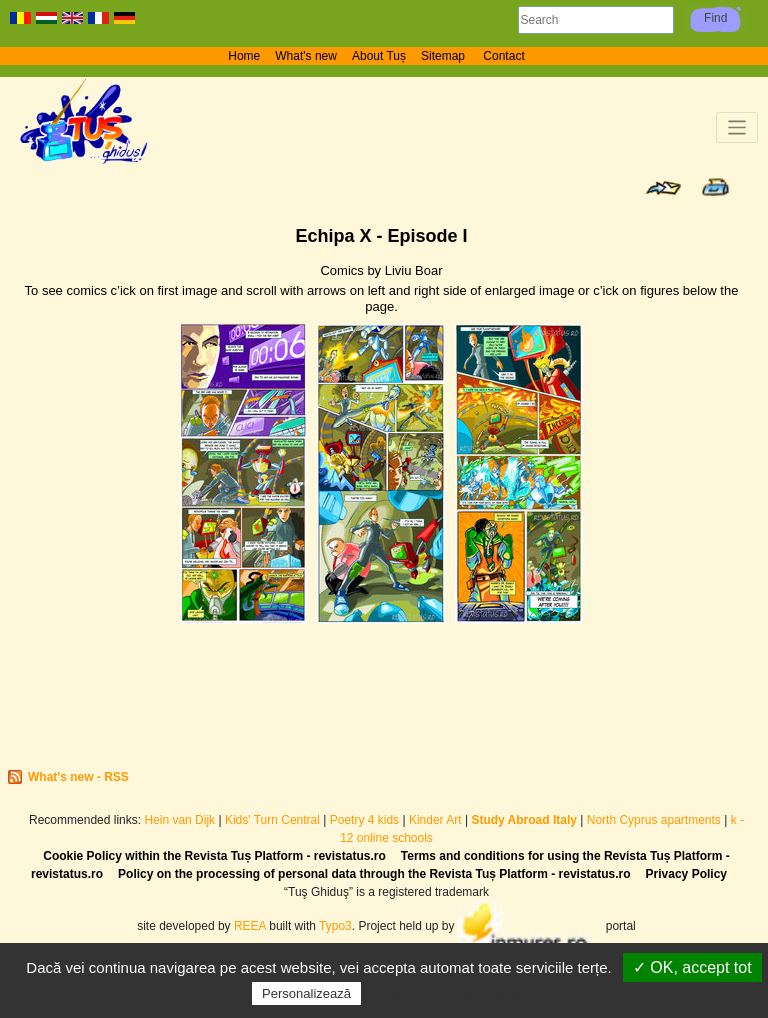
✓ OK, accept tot (692, 967)
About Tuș (379, 56)
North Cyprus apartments (654, 820)
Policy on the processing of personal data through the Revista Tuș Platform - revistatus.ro (374, 874)
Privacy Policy (686, 874)
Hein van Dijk (179, 820)
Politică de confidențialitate (454, 993)
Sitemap (444, 56)
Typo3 (335, 926)
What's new (306, 56)
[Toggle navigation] (737, 127)
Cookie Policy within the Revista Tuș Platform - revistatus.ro (214, 856)
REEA (250, 926)
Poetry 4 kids (364, 820)
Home (244, 56)
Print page (715, 187)
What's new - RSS (78, 777)
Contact (503, 56)
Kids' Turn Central (272, 820)
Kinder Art (435, 820)
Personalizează (306, 993)
